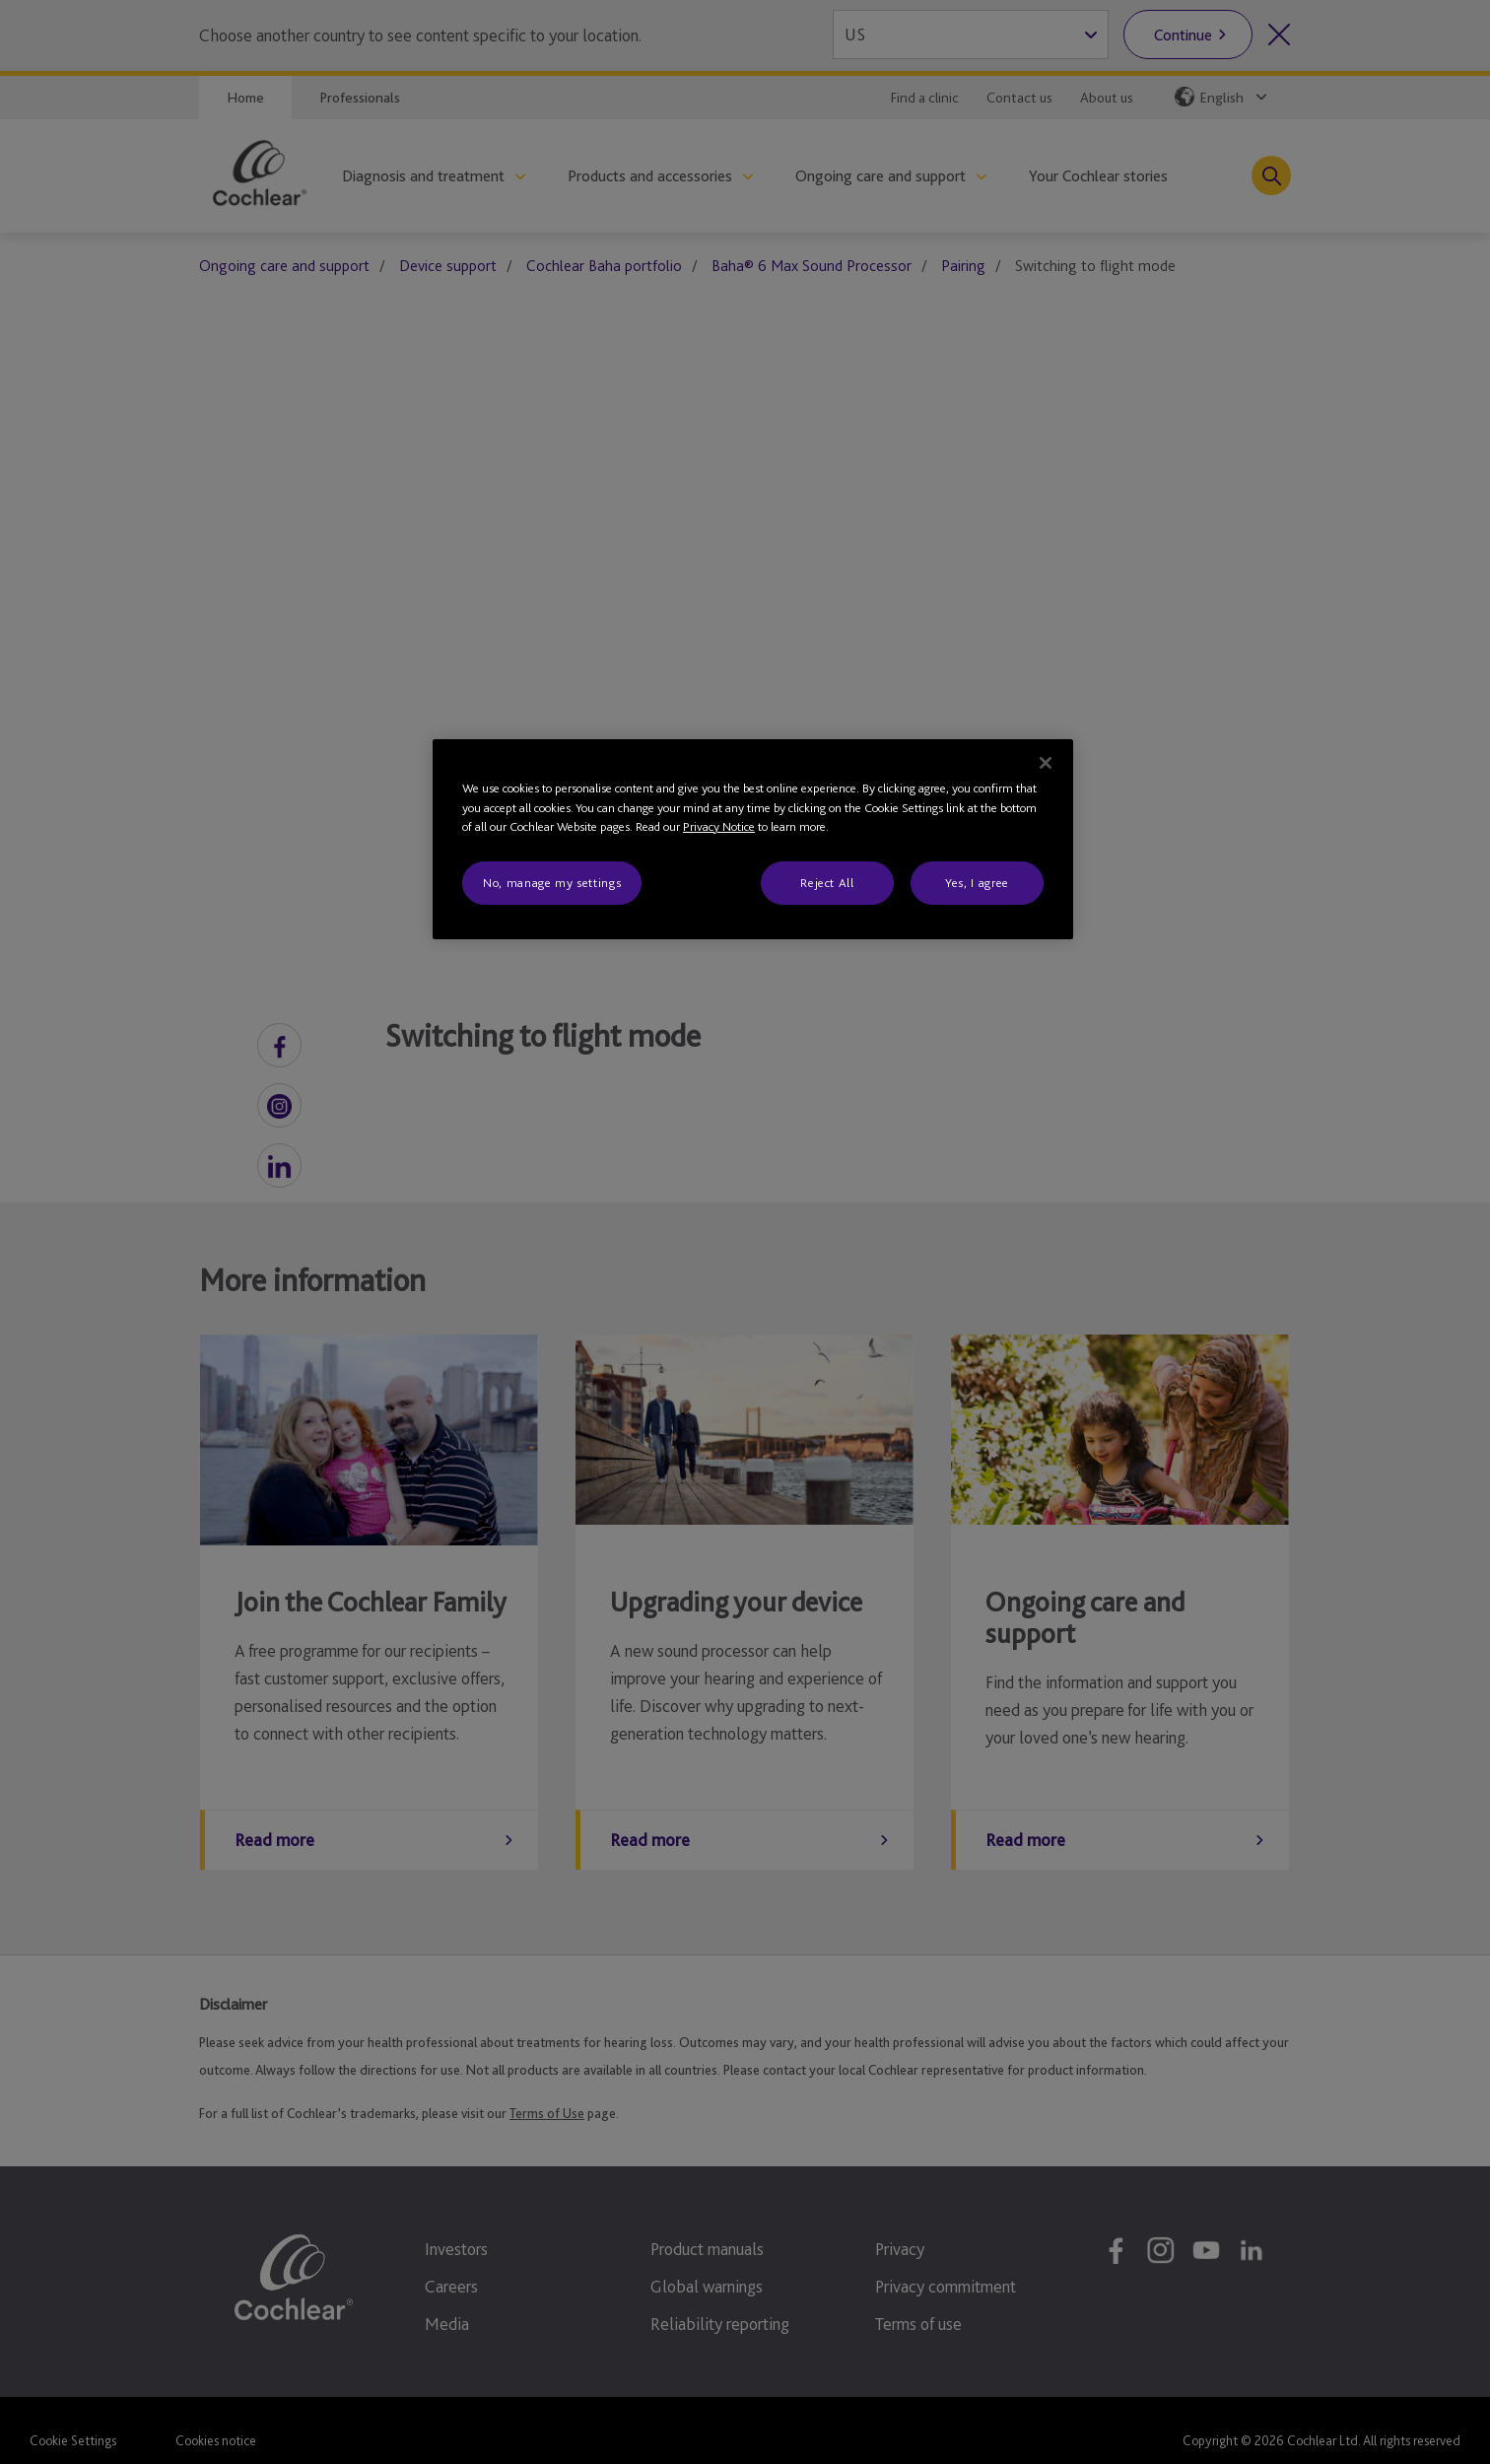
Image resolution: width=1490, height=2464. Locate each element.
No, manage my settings (552, 882)
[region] (753, 839)
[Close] (1045, 763)
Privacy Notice (719, 826)
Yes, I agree (977, 882)
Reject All (827, 882)
